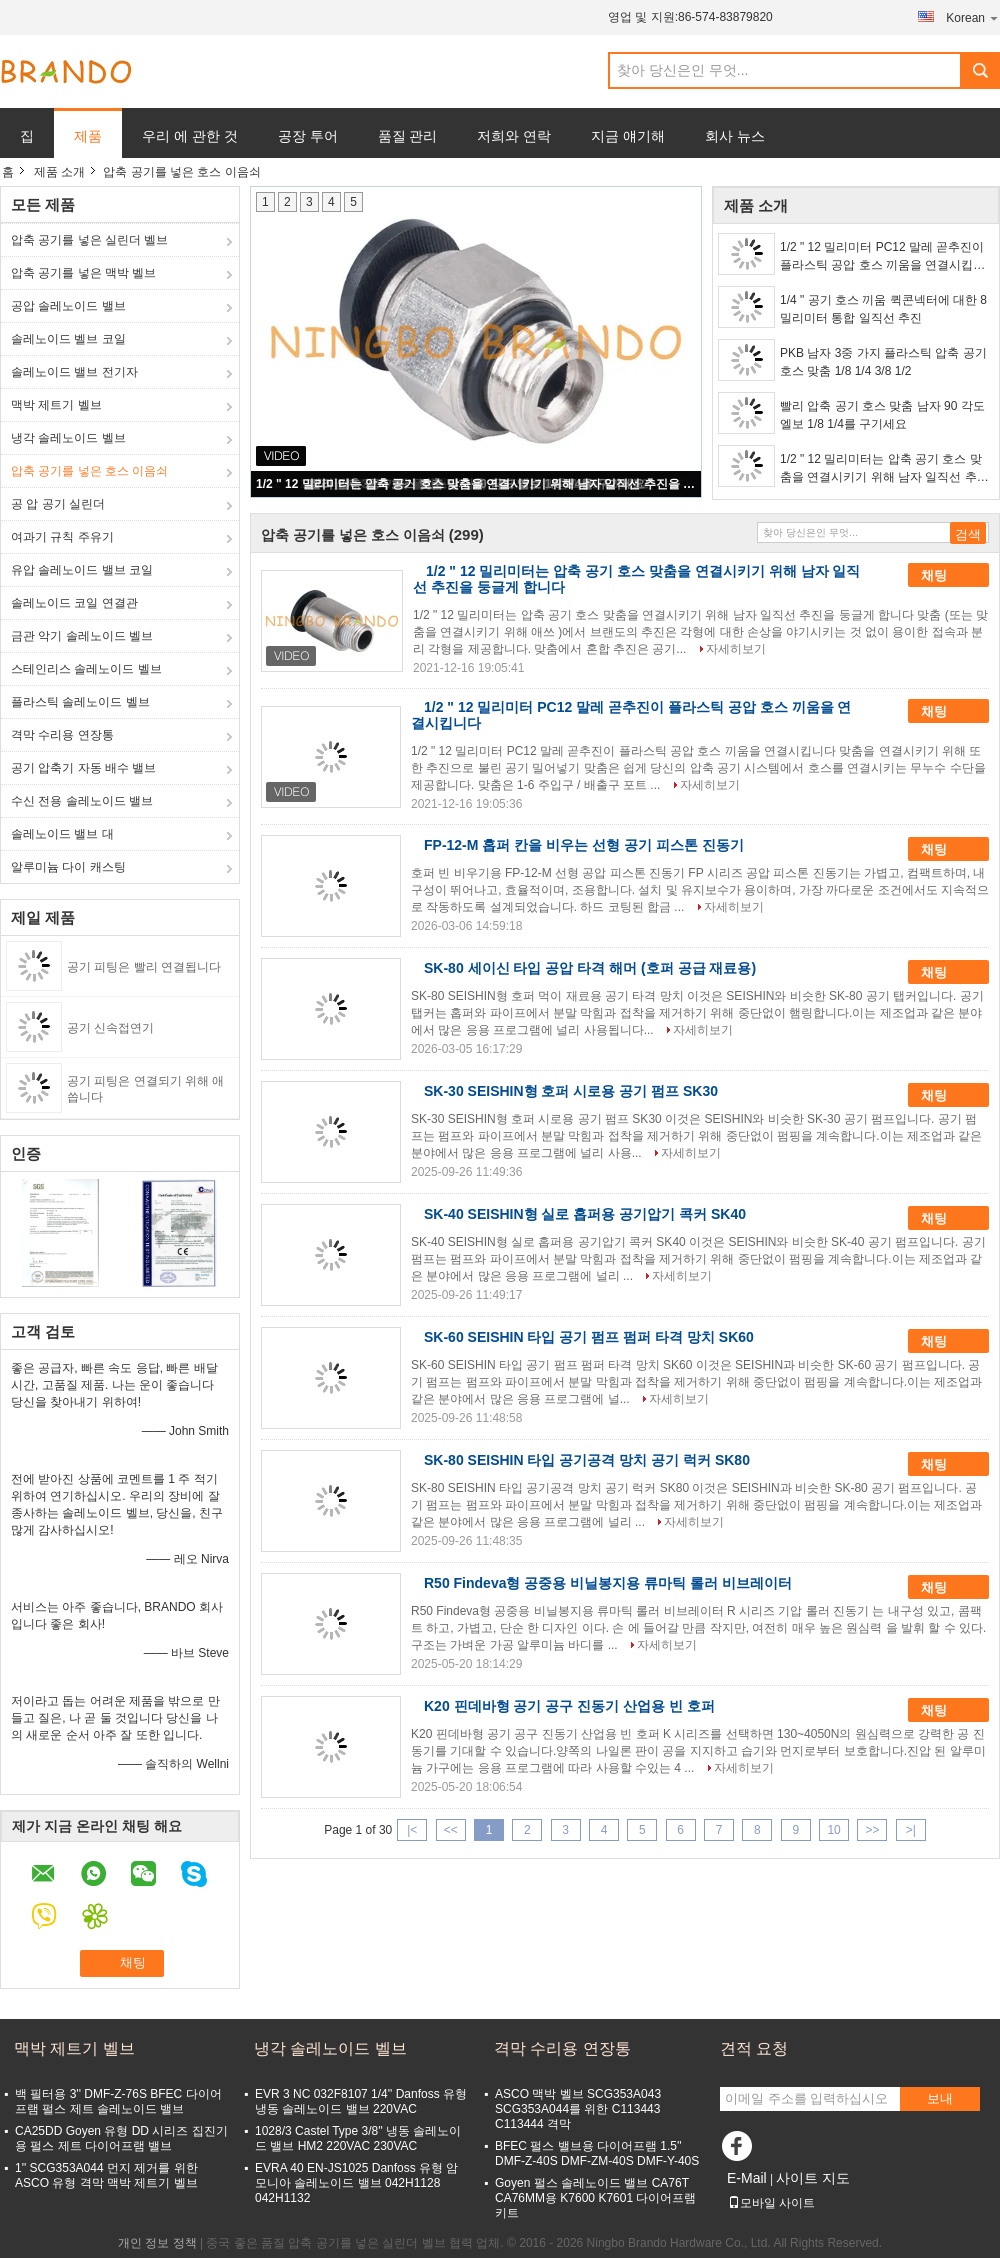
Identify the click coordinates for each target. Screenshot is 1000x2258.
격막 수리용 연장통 (62, 735)
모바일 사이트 (771, 2203)
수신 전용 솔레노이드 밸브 (82, 801)
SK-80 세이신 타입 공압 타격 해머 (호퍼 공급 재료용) (590, 968)
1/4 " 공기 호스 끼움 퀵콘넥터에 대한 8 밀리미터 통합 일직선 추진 (883, 309)
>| (911, 1830)
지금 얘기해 (628, 136)
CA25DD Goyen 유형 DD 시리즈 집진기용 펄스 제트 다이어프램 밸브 (121, 2138)
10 (833, 1830)
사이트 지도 (813, 2178)
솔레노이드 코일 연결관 (74, 603)
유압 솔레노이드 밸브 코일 (82, 570)
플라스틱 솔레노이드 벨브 (80, 702)
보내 (940, 2098)
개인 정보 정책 (157, 2243)
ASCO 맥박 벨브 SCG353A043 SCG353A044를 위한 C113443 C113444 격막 (578, 2109)
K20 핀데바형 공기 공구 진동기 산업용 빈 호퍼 (569, 1706)
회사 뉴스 (735, 136)
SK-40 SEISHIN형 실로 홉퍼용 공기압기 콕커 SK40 (585, 1214)
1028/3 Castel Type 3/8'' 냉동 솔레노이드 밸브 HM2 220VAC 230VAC (358, 2138)
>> (872, 1830)
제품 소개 (59, 172)
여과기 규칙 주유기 (62, 537)
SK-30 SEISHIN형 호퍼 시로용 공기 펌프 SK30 (571, 1091)
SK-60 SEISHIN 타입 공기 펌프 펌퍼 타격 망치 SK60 (589, 1337)
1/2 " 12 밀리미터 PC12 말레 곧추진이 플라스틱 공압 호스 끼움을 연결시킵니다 (882, 257)
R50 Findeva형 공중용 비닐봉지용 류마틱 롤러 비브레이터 (608, 1583)
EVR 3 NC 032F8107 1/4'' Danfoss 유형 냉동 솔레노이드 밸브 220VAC (361, 2101)
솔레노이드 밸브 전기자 (74, 372)
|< (412, 1830)
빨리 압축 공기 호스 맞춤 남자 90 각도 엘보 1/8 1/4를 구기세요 (882, 415)
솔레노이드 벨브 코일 (68, 339)
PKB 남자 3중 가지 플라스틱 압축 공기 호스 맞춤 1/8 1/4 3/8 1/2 (883, 362)
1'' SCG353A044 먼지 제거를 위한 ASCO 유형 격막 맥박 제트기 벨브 (106, 2175)
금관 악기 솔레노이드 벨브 (82, 636)
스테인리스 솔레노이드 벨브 (86, 669)
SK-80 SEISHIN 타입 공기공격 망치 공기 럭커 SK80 (587, 1460)
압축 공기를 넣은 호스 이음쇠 (89, 471)
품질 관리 (408, 136)
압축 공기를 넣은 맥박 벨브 (83, 273)
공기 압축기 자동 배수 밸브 (83, 768)
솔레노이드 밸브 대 (62, 834)
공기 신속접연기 (110, 1028)
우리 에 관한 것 (190, 136)
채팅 (948, 576)
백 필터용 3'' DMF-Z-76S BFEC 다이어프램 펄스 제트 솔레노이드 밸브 (118, 2101)
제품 (88, 136)
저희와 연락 (514, 136)
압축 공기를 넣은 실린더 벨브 (89, 240)
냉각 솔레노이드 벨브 (68, 438)
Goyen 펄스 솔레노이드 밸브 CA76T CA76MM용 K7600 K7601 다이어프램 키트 (595, 2198)
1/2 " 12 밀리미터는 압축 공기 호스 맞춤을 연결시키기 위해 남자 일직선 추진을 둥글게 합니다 (477, 484)
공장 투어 (308, 136)
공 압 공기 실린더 (58, 504)
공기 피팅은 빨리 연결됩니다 (144, 967)
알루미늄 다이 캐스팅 (68, 867)
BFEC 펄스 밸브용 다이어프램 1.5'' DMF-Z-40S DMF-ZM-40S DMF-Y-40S (597, 2153)
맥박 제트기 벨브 (56, 405)
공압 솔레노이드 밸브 (68, 306)
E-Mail (747, 2178)
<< (451, 1830)
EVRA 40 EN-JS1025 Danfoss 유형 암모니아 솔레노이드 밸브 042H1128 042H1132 (356, 2183)
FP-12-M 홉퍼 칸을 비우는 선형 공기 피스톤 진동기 (584, 845)
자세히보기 (736, 649)
